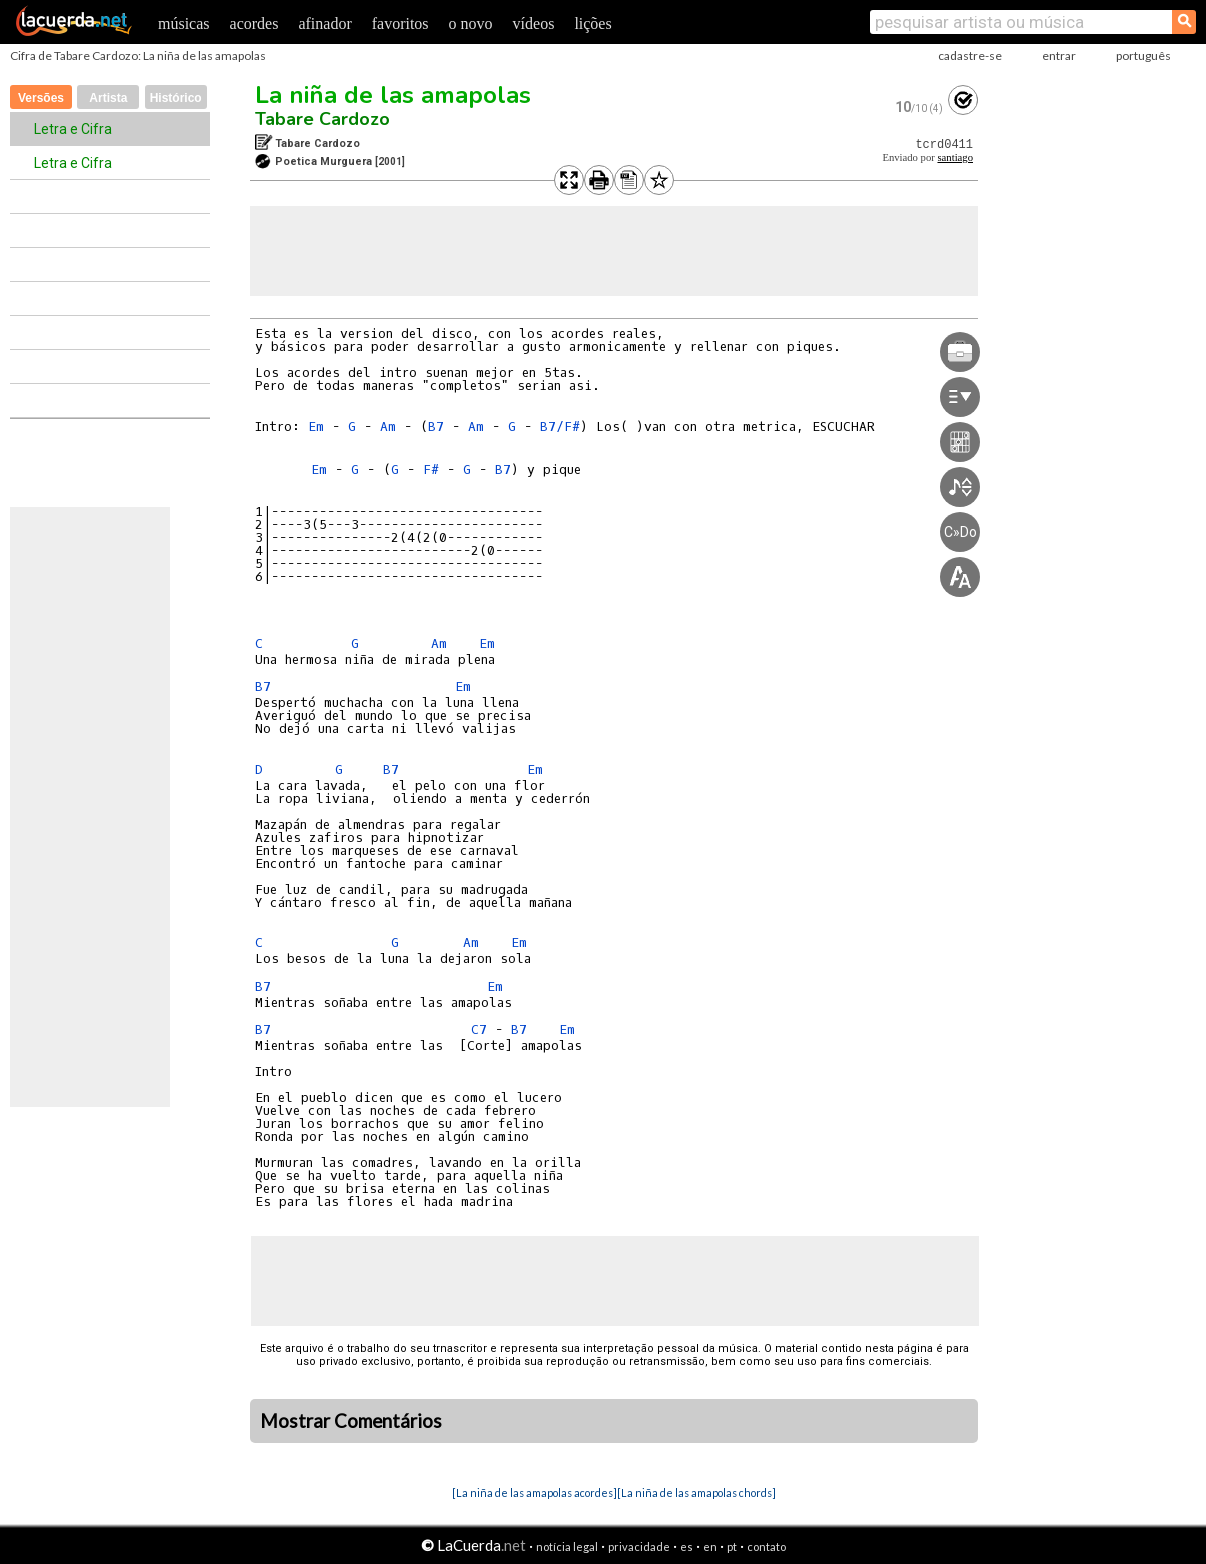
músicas (184, 23)
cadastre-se (970, 55)
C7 (479, 1029)
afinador (324, 23)
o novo (471, 23)
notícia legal (567, 1546)
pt (732, 1546)
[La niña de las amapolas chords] (696, 1492)
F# (431, 469)
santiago (955, 157)
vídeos (534, 23)
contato (766, 1546)
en (710, 1546)
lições (592, 23)
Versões (41, 98)
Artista (108, 98)
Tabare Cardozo (322, 119)
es (686, 1546)
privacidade (639, 1546)
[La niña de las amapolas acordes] (534, 1492)
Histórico (176, 98)
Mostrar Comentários (351, 1421)
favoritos (400, 23)
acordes (254, 23)
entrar (1059, 55)
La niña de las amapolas (393, 95)
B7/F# (560, 426)
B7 (436, 426)
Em (316, 426)
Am (388, 426)
